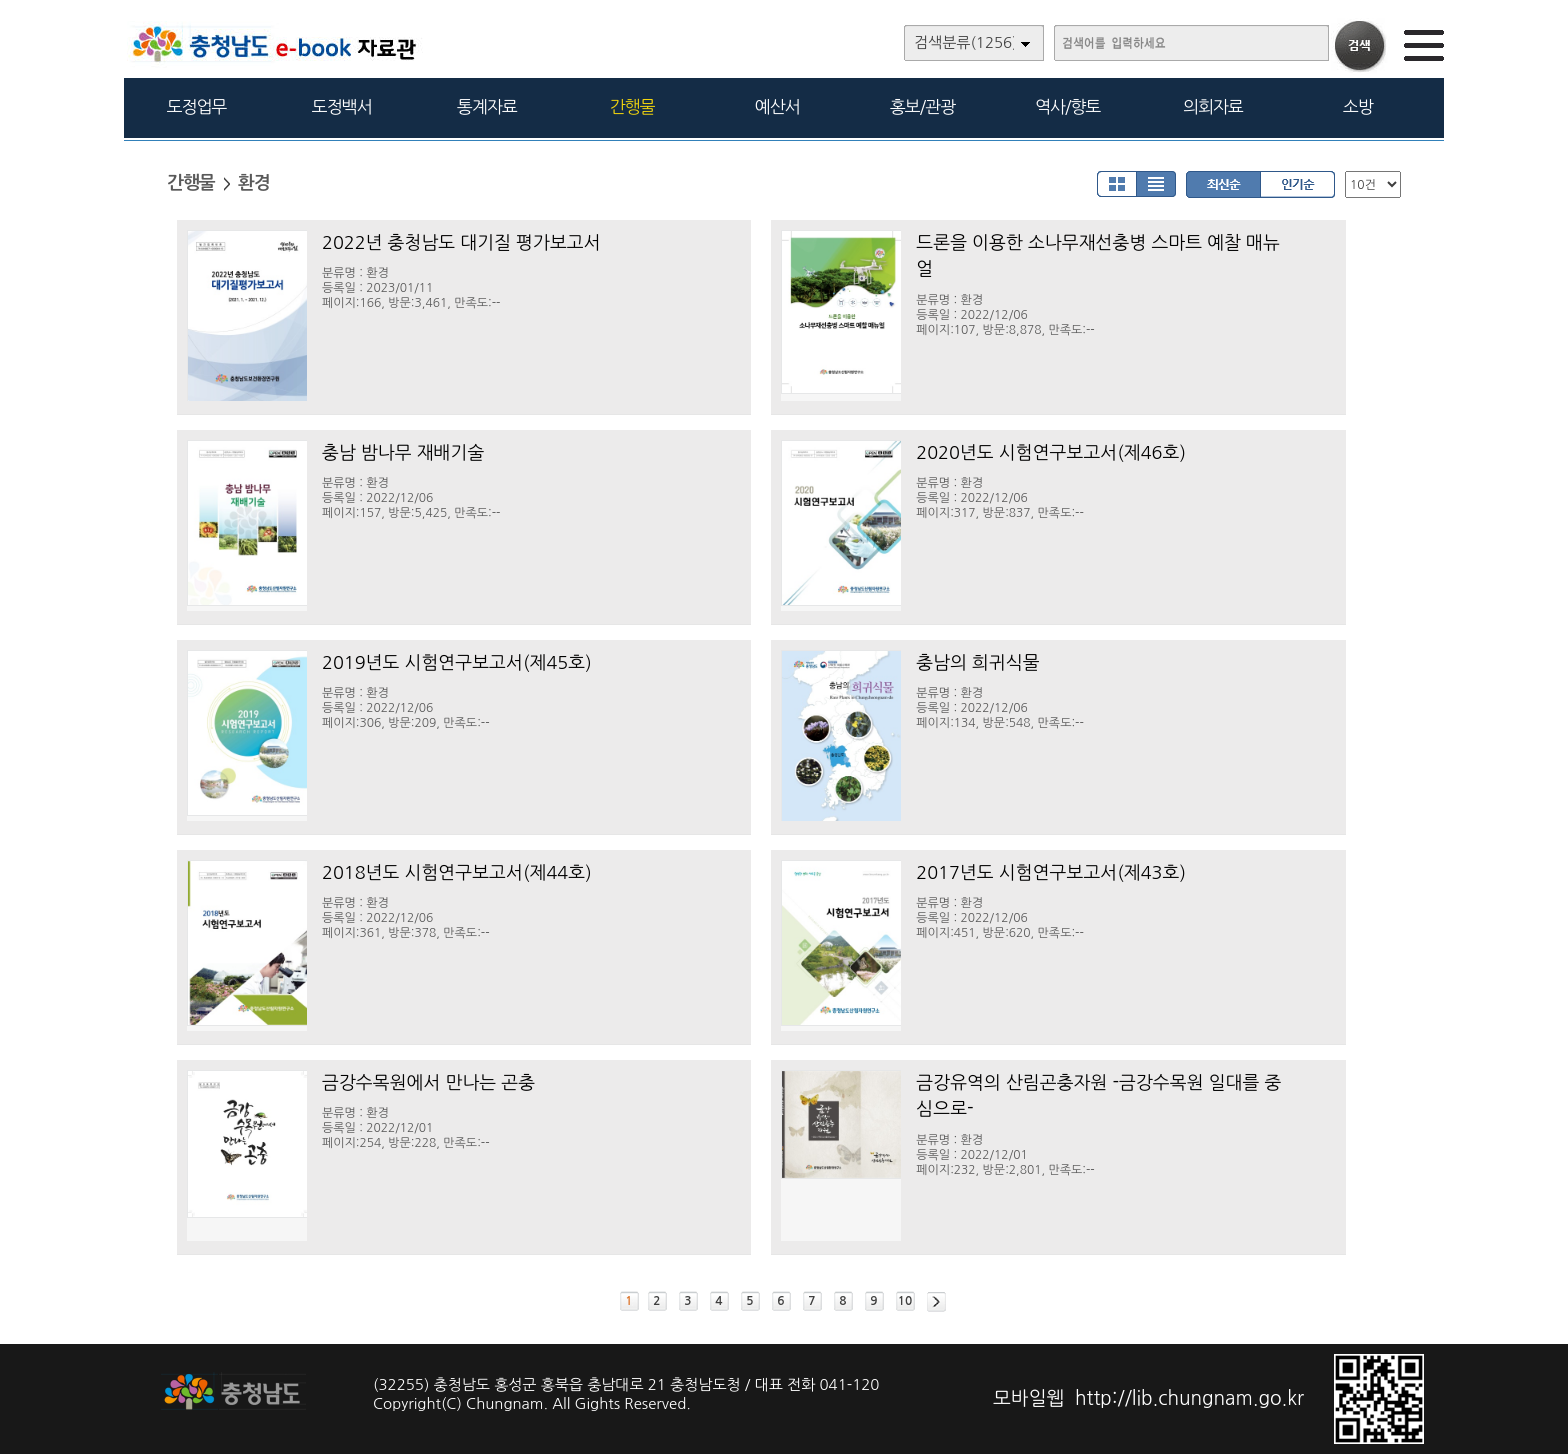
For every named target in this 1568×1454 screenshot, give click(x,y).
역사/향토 (1067, 106)
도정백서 (342, 106)
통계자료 (487, 106)
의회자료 (1213, 106)
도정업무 (197, 106)
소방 (1358, 106)
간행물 (632, 106)
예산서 (777, 106)
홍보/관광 (922, 106)
